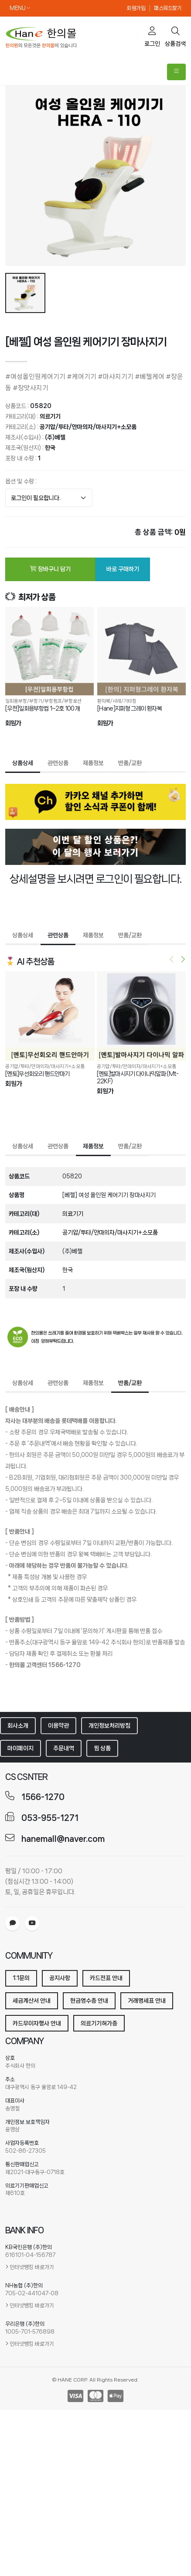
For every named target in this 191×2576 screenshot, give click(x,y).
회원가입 (136, 8)
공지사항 (59, 1978)
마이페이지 (20, 1748)
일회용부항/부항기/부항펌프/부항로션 (43, 701)
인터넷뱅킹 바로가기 (32, 2267)
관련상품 (58, 763)
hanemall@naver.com (63, 1838)
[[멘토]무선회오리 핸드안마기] (49, 1015)
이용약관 (58, 1725)
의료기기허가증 (99, 2023)
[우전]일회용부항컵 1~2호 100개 (42, 708)
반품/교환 (130, 763)
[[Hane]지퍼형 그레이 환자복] (141, 651)
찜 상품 (102, 1748)
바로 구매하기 (122, 569)
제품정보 (93, 763)
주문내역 (63, 1748)
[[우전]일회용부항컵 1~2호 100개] (49, 651)
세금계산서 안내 (32, 2001)
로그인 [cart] (152, 37)
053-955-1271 (49, 1818)
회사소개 (17, 1725)
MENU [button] (20, 8)
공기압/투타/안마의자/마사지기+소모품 (88, 427)
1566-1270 (43, 1797)
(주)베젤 (55, 437)
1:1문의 (21, 1978)
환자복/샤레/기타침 (116, 701)
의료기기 (50, 416)
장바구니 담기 (50, 569)
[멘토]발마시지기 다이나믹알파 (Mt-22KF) (136, 1077)
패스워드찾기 (167, 8)
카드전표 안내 (106, 1978)
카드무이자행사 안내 (37, 2023)
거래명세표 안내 (147, 2001)
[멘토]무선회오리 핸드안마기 (37, 1073)
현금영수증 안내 (89, 2001)
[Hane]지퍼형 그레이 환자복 (129, 708)
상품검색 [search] (175, 37)
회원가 (13, 723)
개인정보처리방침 (109, 1725)
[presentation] (172, 960)
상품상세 (22, 763)
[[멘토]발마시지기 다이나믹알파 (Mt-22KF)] (140, 1015)
